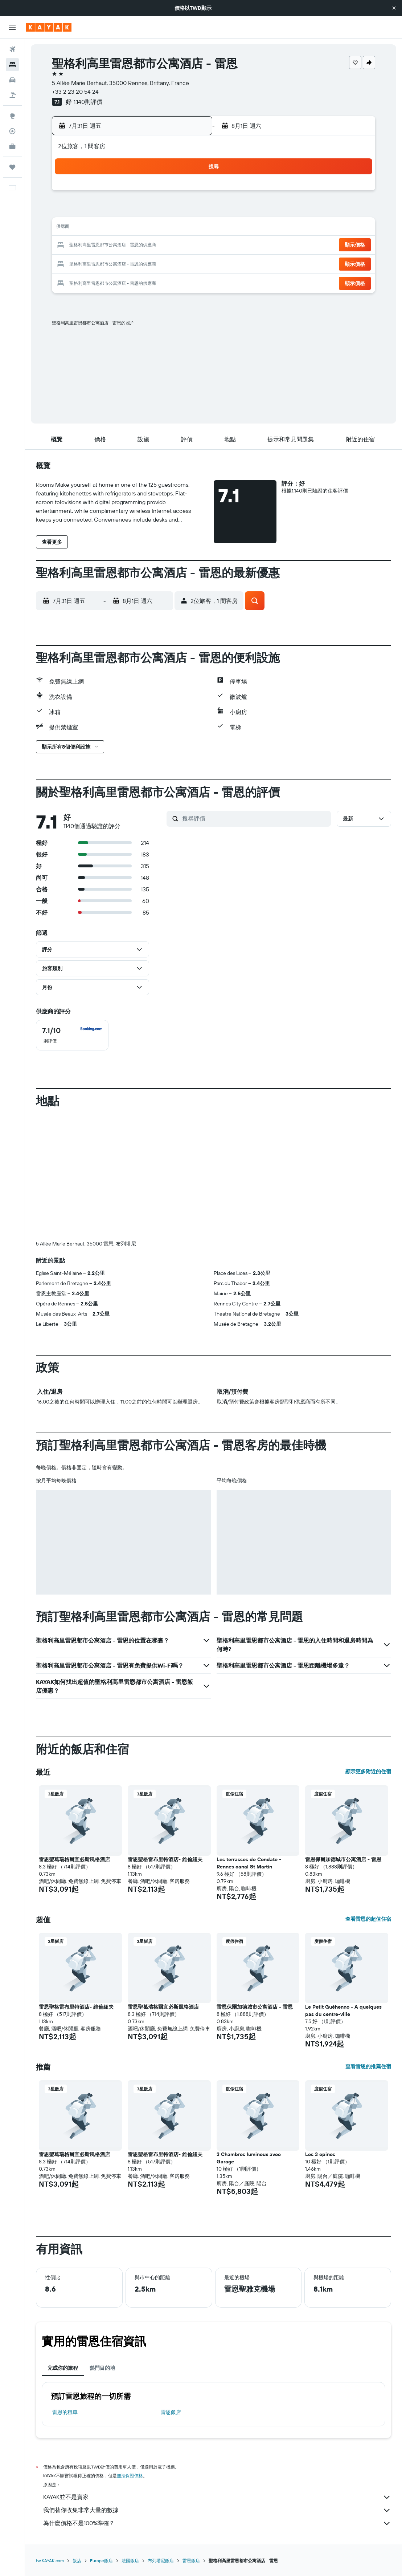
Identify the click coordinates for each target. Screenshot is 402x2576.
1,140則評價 (88, 101)
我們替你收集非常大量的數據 (217, 2510)
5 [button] (84, 210)
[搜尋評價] (255, 818)
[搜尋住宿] (12, 64)
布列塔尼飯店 (161, 2560)
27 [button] (102, 263)
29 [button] (137, 263)
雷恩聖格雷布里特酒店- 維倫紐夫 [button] (165, 1859)
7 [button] (119, 210)
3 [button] (171, 193)
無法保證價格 (130, 2475)
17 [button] (171, 228)
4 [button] (189, 193)
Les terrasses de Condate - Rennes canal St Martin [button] (249, 1863)
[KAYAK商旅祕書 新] (12, 146)
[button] (394, 8)
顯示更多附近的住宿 (368, 1771)
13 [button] (102, 228)
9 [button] (154, 210)
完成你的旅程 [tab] (63, 2368)
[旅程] (12, 167)
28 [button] (119, 263)
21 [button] (119, 245)
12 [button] (84, 228)
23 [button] (154, 245)
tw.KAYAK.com (50, 2560)
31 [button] (172, 263)
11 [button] (189, 210)
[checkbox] (72, 1035)
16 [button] (154, 228)
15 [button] (137, 228)
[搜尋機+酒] (12, 95)
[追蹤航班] (12, 131)
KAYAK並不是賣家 (217, 2497)
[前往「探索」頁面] (12, 116)
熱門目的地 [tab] (102, 2368)
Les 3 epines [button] (320, 2154)
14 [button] (119, 228)
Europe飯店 (101, 2560)
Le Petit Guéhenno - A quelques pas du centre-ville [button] (343, 2010)
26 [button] (84, 263)
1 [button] (137, 193)
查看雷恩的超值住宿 (368, 1919)
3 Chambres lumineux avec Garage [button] (249, 2158)
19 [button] (84, 245)
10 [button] (172, 210)
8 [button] (137, 210)
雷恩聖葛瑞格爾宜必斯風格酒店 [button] (74, 1859)
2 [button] (154, 193)
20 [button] (102, 245)
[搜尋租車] (12, 80)
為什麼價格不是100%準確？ (217, 2523)
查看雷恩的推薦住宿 (368, 2066)
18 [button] (189, 228)
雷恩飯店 (171, 2412)
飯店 (77, 2560)
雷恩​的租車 (65, 2412)
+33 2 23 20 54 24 (75, 91)
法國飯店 (130, 2560)
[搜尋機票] (12, 49)
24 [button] (171, 245)
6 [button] (102, 210)
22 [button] (137, 245)
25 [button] (189, 245)
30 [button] (154, 263)
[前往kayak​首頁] (48, 27)
